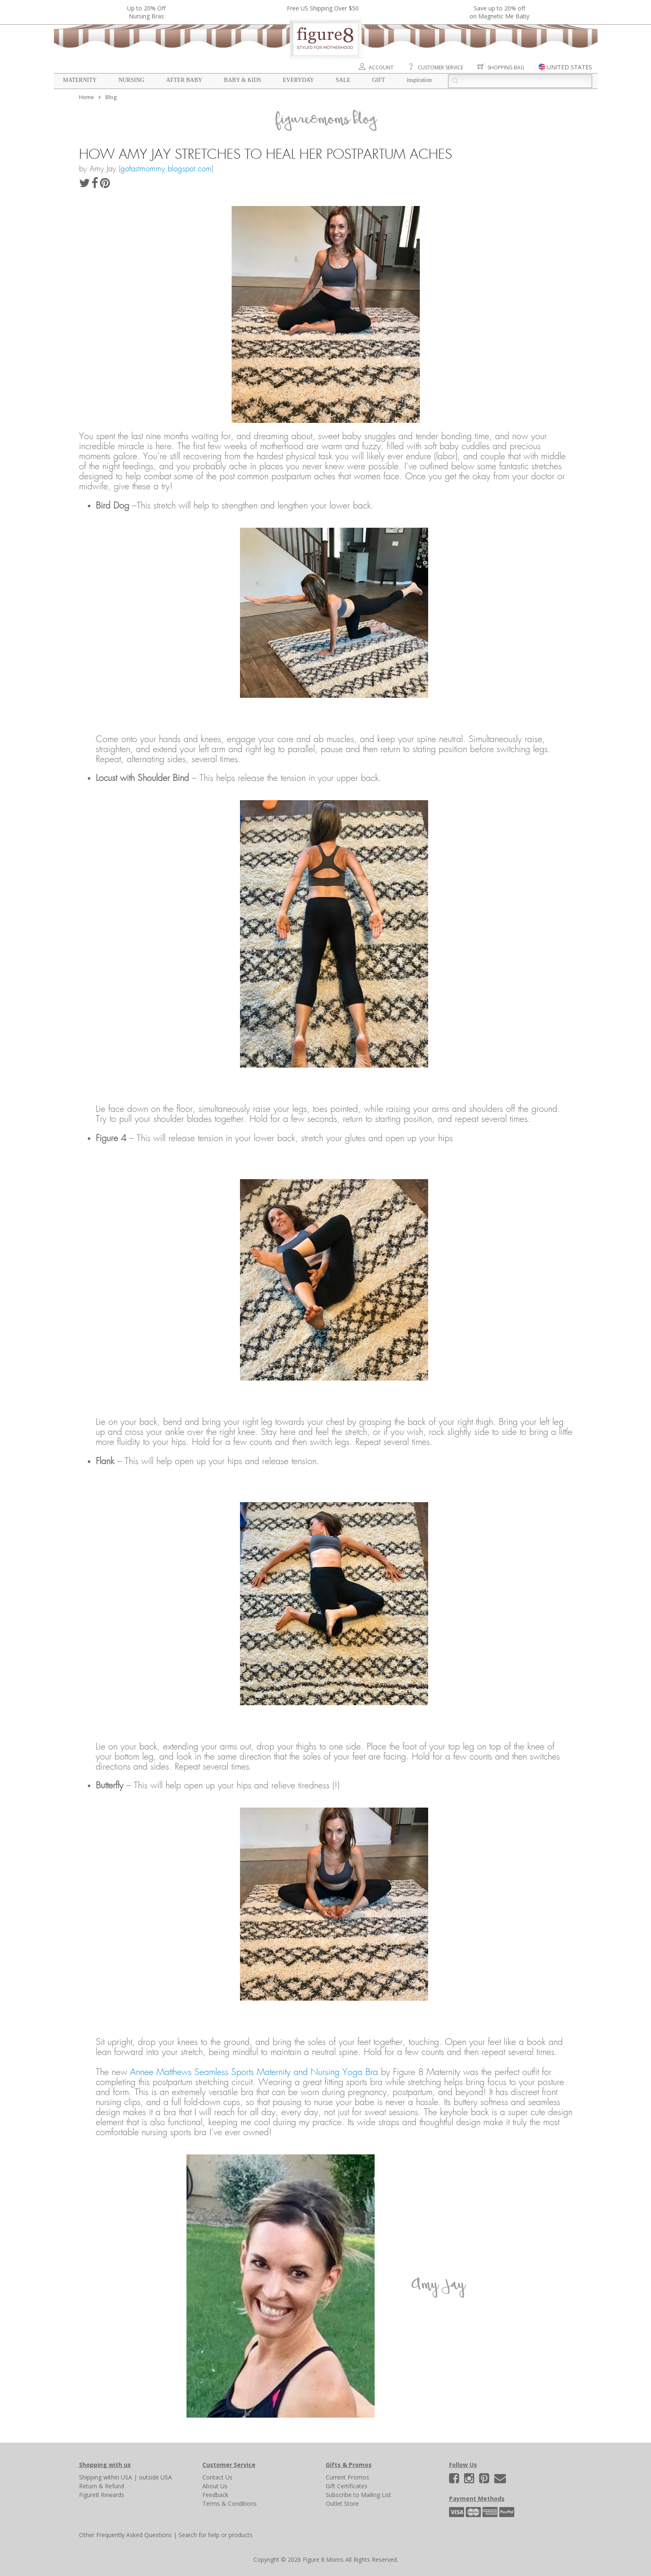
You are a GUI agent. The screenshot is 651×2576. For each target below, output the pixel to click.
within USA (117, 2477)
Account (381, 67)
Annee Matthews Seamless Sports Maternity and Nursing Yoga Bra (255, 2072)
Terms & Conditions (229, 2503)
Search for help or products (216, 2535)
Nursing (131, 80)
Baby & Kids (242, 80)
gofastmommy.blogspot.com (166, 169)
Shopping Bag (506, 67)
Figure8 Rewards (101, 2495)
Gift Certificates (347, 2486)
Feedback (215, 2495)
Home (86, 97)
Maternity (80, 80)
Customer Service (440, 67)
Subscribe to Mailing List (358, 2495)
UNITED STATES (569, 67)
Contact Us (217, 2477)
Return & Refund (101, 2486)
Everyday (298, 80)
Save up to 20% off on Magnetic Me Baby (499, 12)
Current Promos (347, 2477)
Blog (111, 97)
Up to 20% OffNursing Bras (146, 12)
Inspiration (419, 80)
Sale (343, 80)
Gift (378, 80)
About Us (214, 2486)
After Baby (184, 80)
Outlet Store (342, 2503)
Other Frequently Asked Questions (125, 2535)
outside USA (155, 2477)
